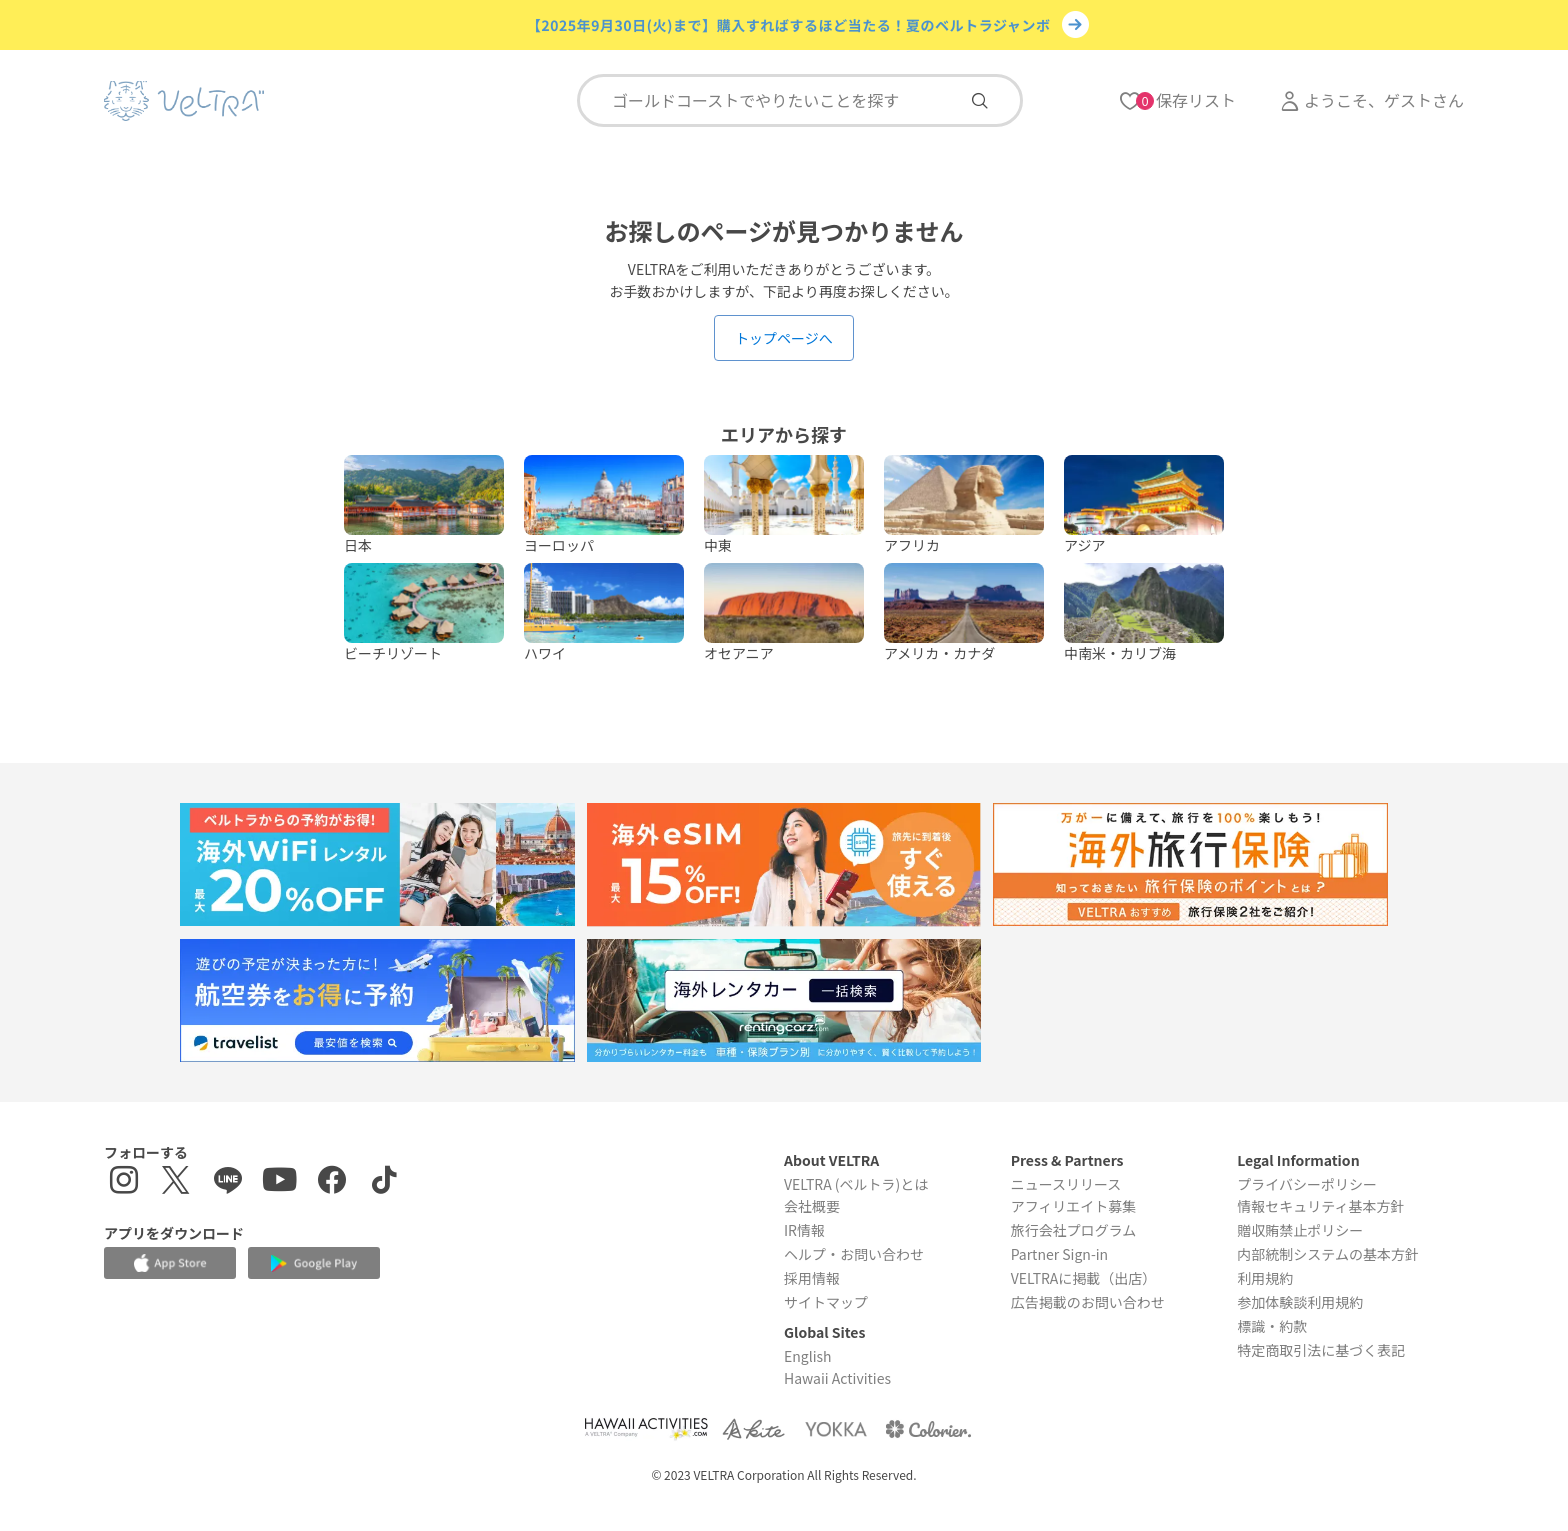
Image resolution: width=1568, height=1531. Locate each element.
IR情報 (804, 1230)
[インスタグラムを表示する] (124, 1182)
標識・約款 (1272, 1326)
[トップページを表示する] (184, 101)
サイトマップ (826, 1302)
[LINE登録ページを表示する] (228, 1182)
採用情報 (812, 1278)
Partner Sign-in (1060, 1254)
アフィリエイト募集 (1074, 1206)
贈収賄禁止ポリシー (1300, 1230)
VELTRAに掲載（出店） (1084, 1278)
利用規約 (1265, 1278)
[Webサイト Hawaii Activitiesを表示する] (646, 1428)
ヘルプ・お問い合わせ (854, 1254)
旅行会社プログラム (1074, 1230)
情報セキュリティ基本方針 (1320, 1206)
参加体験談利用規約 (1300, 1302)
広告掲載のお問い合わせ (1088, 1302)
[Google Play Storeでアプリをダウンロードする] (314, 1263)
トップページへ (784, 338)
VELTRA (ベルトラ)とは (856, 1184)
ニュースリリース (1066, 1184)
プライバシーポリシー (1307, 1184)
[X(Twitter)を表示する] (176, 1182)
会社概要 (812, 1206)
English (808, 1356)
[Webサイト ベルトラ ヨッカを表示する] (836, 1428)
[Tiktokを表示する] (384, 1182)
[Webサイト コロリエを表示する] (928, 1428)
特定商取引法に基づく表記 (1321, 1350)
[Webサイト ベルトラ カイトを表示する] (756, 1428)
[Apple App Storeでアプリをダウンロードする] (170, 1263)
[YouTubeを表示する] (280, 1182)
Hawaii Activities (837, 1378)
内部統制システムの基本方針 (1328, 1254)
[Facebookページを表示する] (332, 1182)
